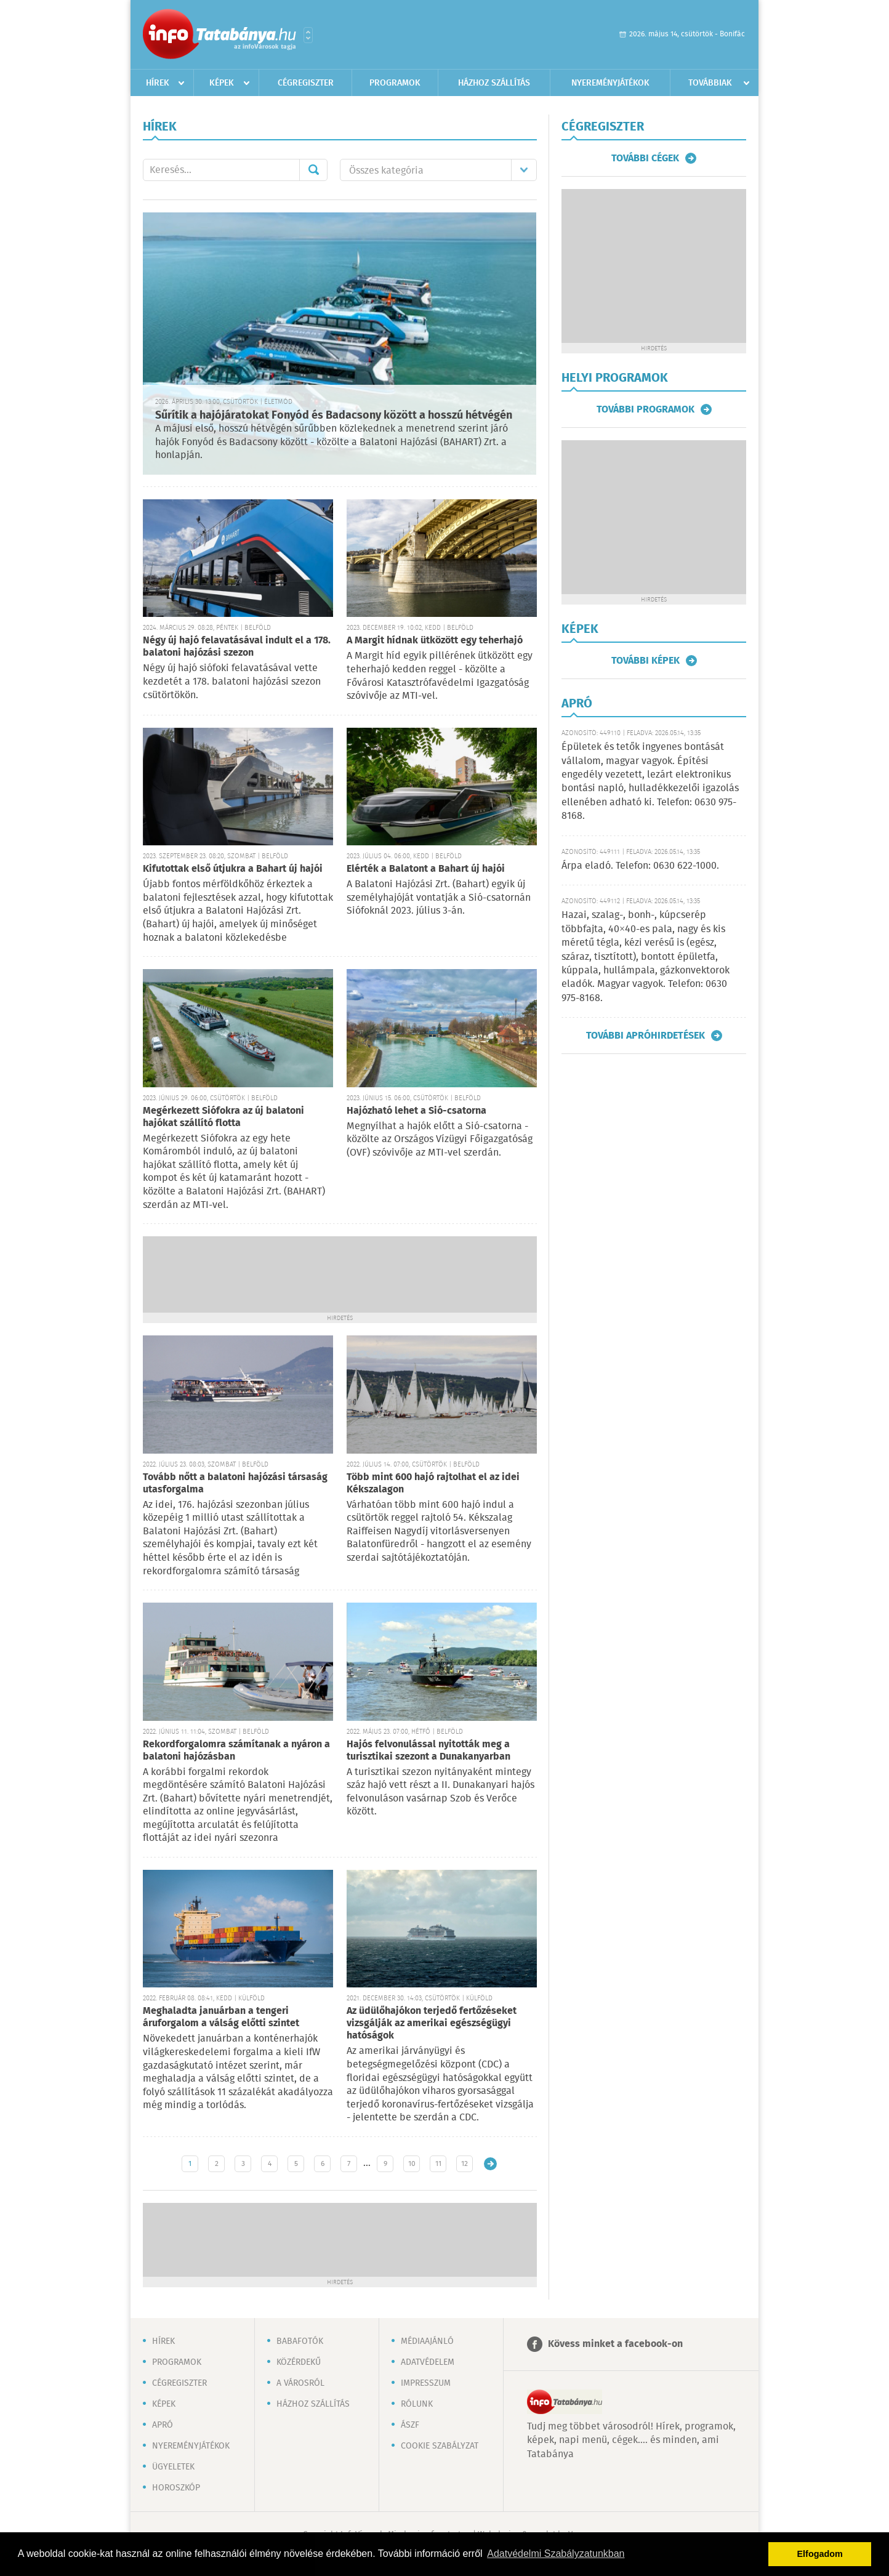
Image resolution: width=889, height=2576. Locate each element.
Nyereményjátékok (610, 83)
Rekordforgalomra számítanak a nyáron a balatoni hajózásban (236, 1751)
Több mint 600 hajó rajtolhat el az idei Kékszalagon (433, 1483)
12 (464, 2164)
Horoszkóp (176, 2488)
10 (412, 2164)
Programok (394, 83)
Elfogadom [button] (820, 2554)
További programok (645, 409)
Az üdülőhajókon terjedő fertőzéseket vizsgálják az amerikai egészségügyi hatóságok (432, 2023)
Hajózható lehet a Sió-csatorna (416, 1111)
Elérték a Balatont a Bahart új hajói (426, 869)
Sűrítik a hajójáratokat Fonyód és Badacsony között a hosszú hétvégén (333, 415)
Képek (221, 83)
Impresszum (426, 2383)
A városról (300, 2383)
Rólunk (417, 2404)
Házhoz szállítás (494, 83)
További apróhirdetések (645, 1035)
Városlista (308, 35)
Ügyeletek (173, 2467)
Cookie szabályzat (439, 2446)
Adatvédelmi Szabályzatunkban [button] (555, 2553)
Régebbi (490, 2163)
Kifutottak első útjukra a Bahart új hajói (233, 869)
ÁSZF (410, 2425)
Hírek (157, 83)
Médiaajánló (427, 2341)
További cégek (645, 158)
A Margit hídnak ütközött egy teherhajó (435, 640)
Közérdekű (298, 2362)
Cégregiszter (306, 83)
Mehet (313, 170)
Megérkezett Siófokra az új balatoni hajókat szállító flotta (223, 1117)
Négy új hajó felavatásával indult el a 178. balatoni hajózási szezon (237, 647)
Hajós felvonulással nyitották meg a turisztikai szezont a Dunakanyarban (428, 1751)
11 (438, 2164)
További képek (645, 660)
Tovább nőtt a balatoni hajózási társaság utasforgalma (235, 1483)
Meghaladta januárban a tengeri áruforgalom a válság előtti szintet (221, 2017)
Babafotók (299, 2341)
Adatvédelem (427, 2362)
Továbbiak (710, 83)
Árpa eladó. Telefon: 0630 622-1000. (640, 866)
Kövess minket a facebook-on (615, 2344)
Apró (162, 2425)
